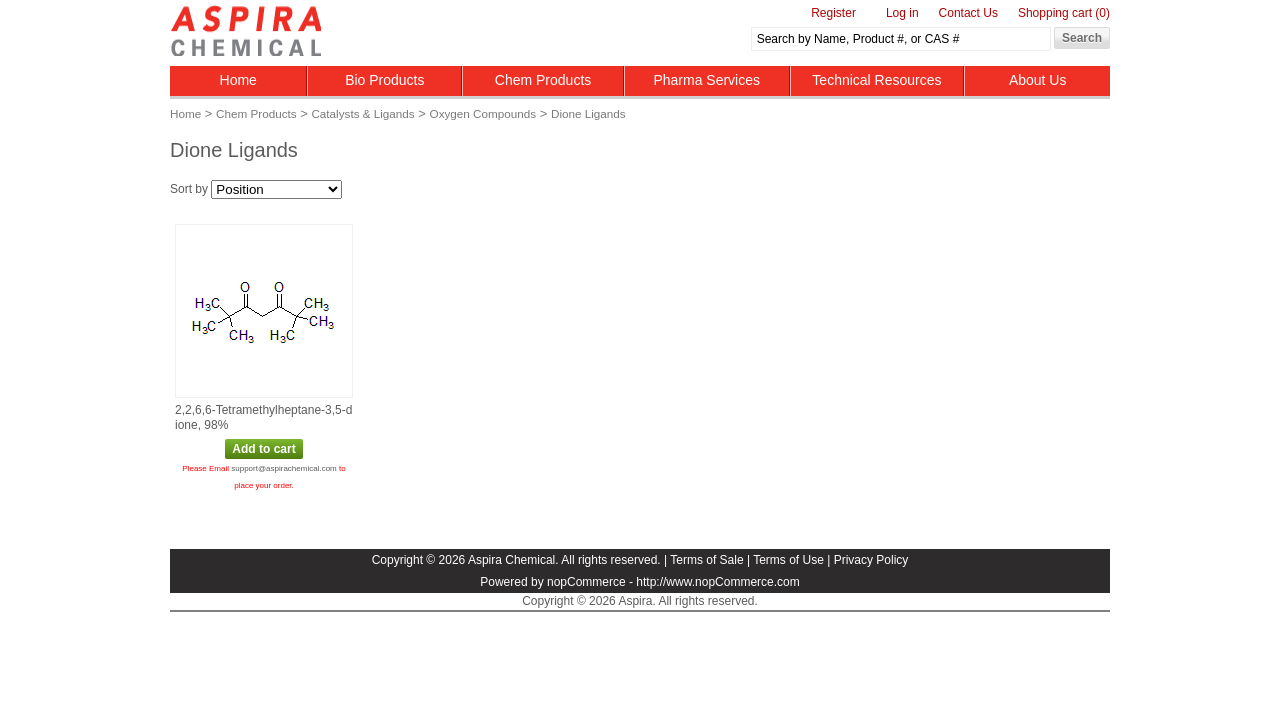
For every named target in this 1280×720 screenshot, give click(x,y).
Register (833, 13)
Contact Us (968, 13)
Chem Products (543, 80)
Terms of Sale (706, 560)
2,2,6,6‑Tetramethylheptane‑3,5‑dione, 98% (263, 418)
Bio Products (384, 80)
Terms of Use (788, 560)
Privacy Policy (871, 560)
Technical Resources (876, 80)
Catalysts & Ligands (362, 113)
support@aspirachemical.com (284, 468)
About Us (1038, 80)
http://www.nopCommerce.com (717, 582)
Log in (902, 13)
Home (238, 80)
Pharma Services (706, 80)
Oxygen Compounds (483, 113)
